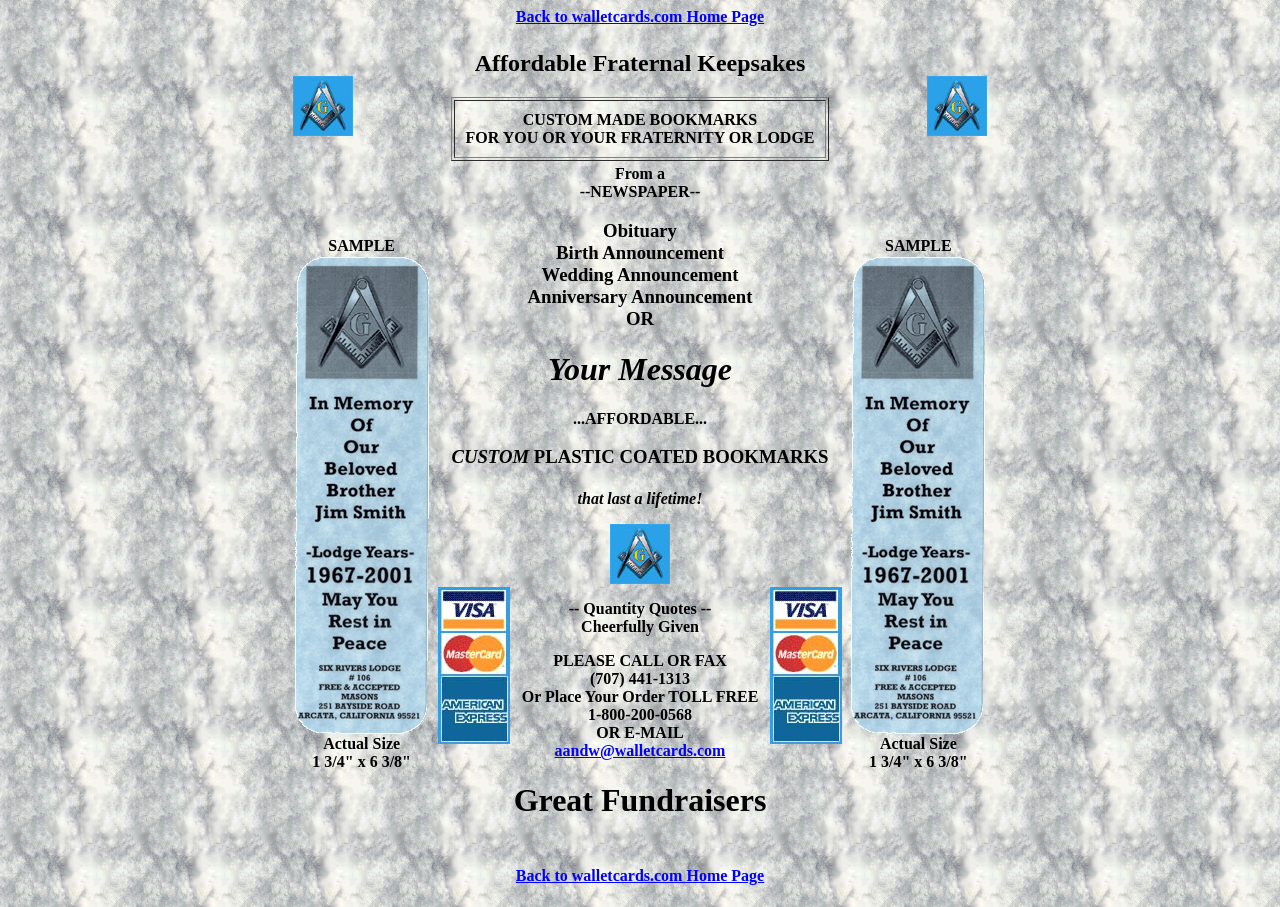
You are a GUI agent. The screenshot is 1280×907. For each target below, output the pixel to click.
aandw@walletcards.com (640, 750)
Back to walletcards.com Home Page (640, 16)
